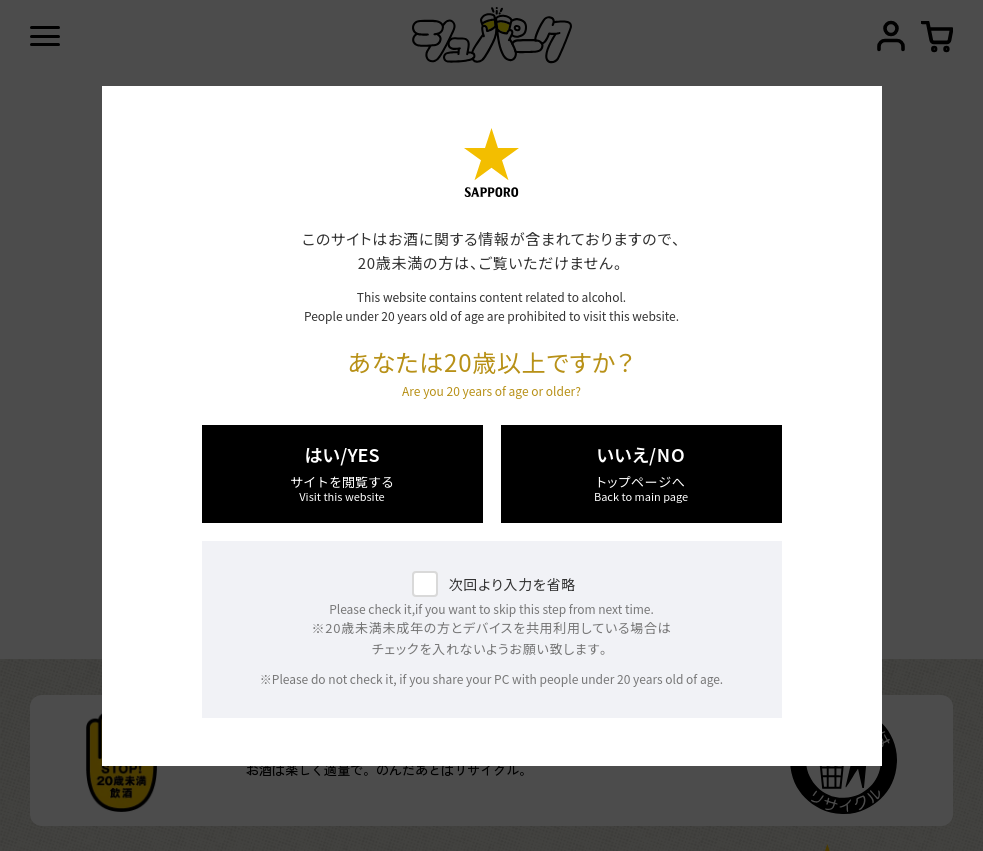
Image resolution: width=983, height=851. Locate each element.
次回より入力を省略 (512, 584)
